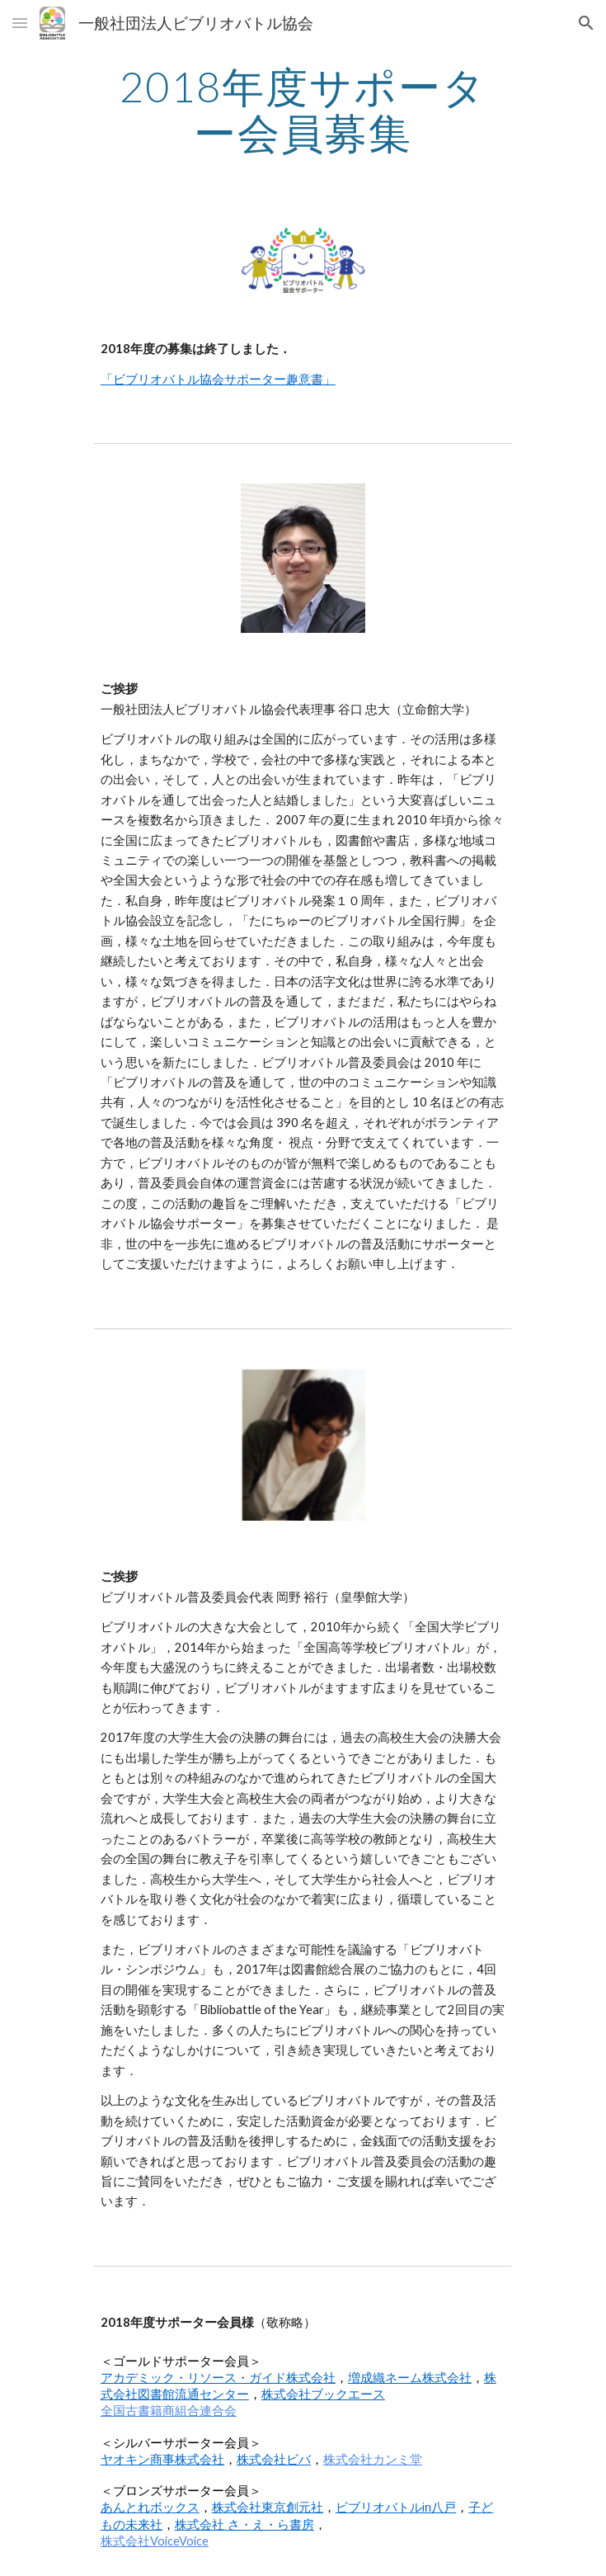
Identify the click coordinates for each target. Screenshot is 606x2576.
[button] (20, 22)
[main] (303, 109)
